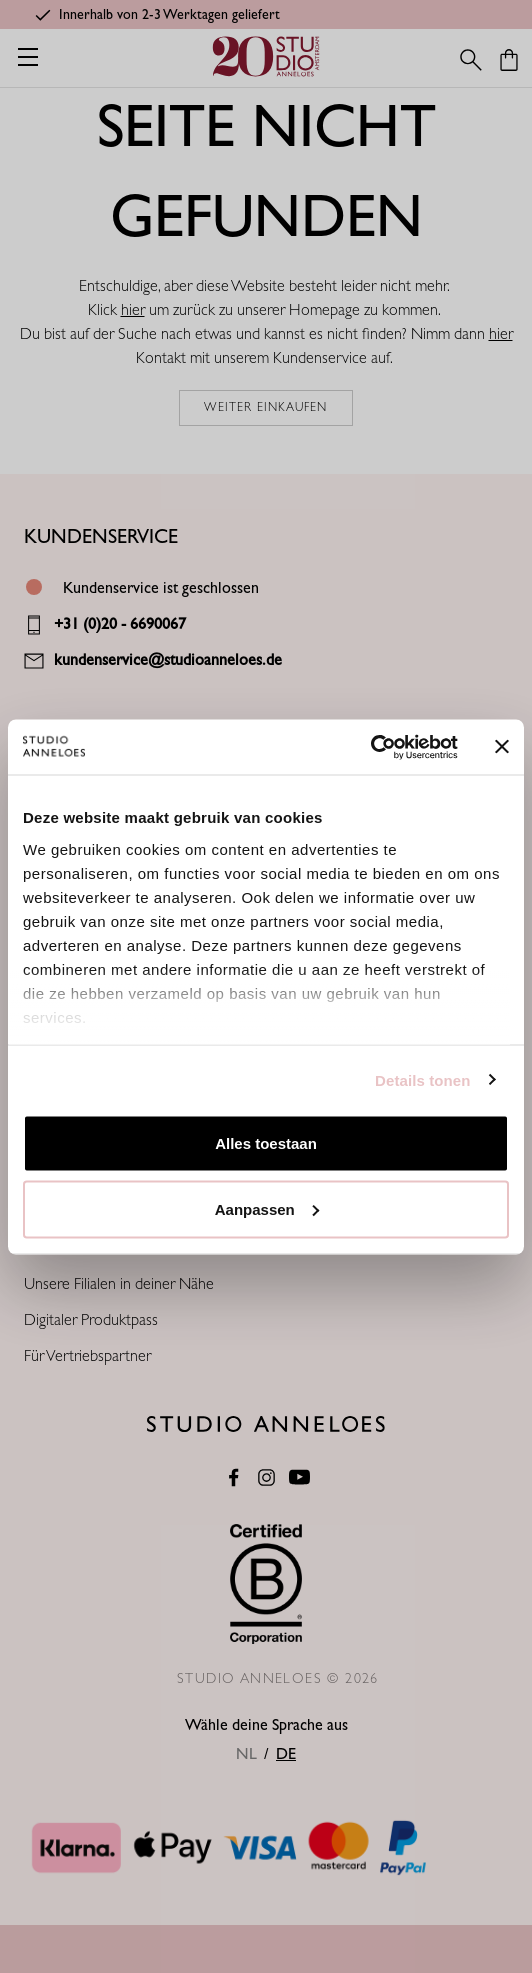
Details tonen (422, 1079)
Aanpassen (267, 1208)
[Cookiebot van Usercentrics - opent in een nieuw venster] (370, 747)
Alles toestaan (266, 1143)
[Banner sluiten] (502, 747)
